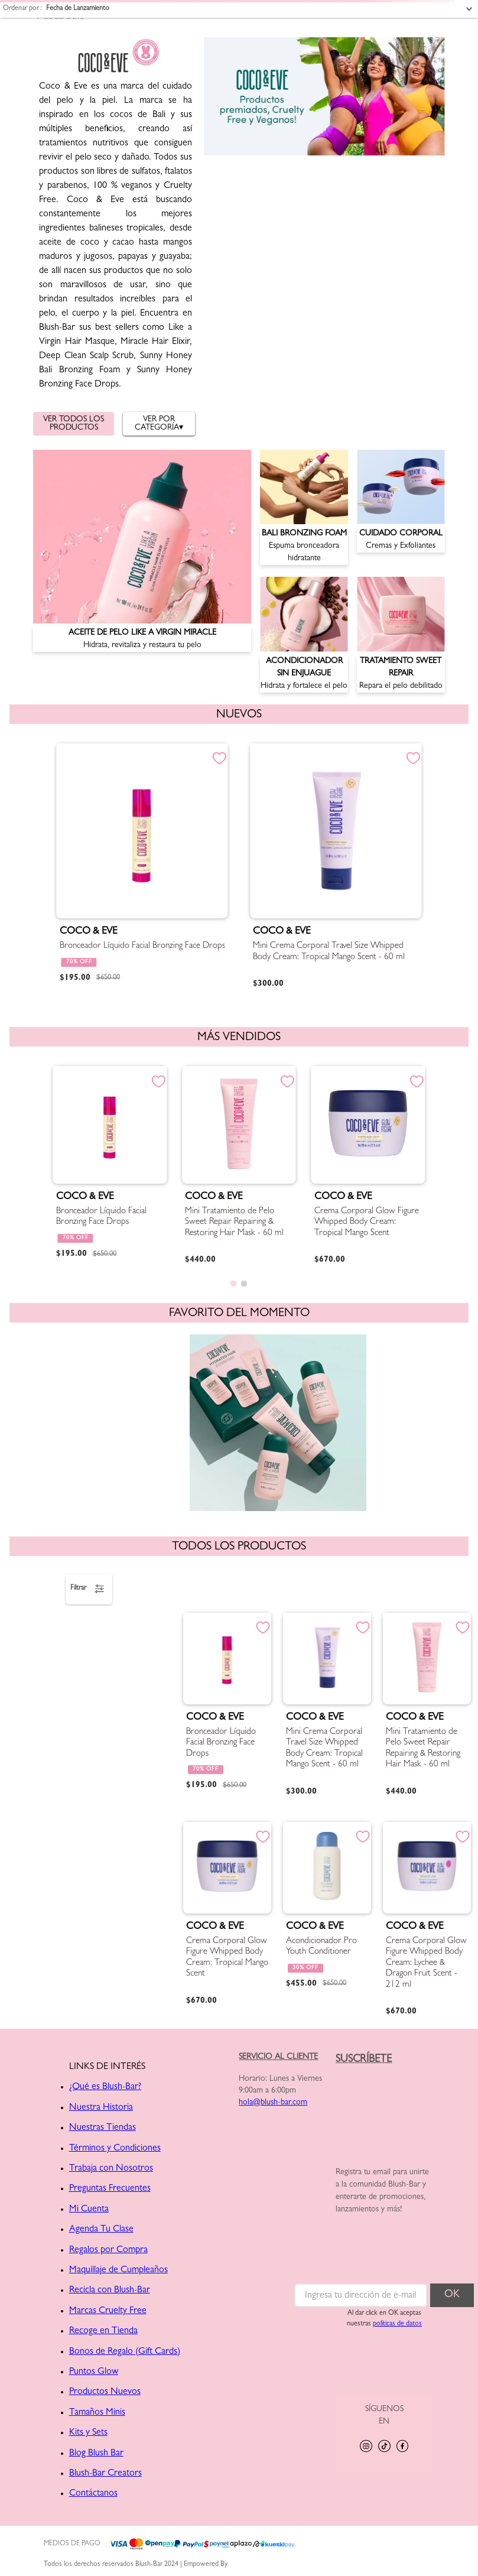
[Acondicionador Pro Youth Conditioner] (327, 1921)
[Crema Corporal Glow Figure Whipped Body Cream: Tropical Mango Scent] (368, 1167)
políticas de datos (397, 2324)
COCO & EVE (63, 17)
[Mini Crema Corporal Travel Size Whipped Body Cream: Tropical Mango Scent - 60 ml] (335, 868)
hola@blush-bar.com (273, 2103)
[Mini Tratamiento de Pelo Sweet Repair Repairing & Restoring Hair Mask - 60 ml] (239, 1167)
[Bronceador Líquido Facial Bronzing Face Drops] (142, 868)
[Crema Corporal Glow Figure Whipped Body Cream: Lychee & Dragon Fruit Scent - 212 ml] (427, 1921)
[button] (233, 1284)
